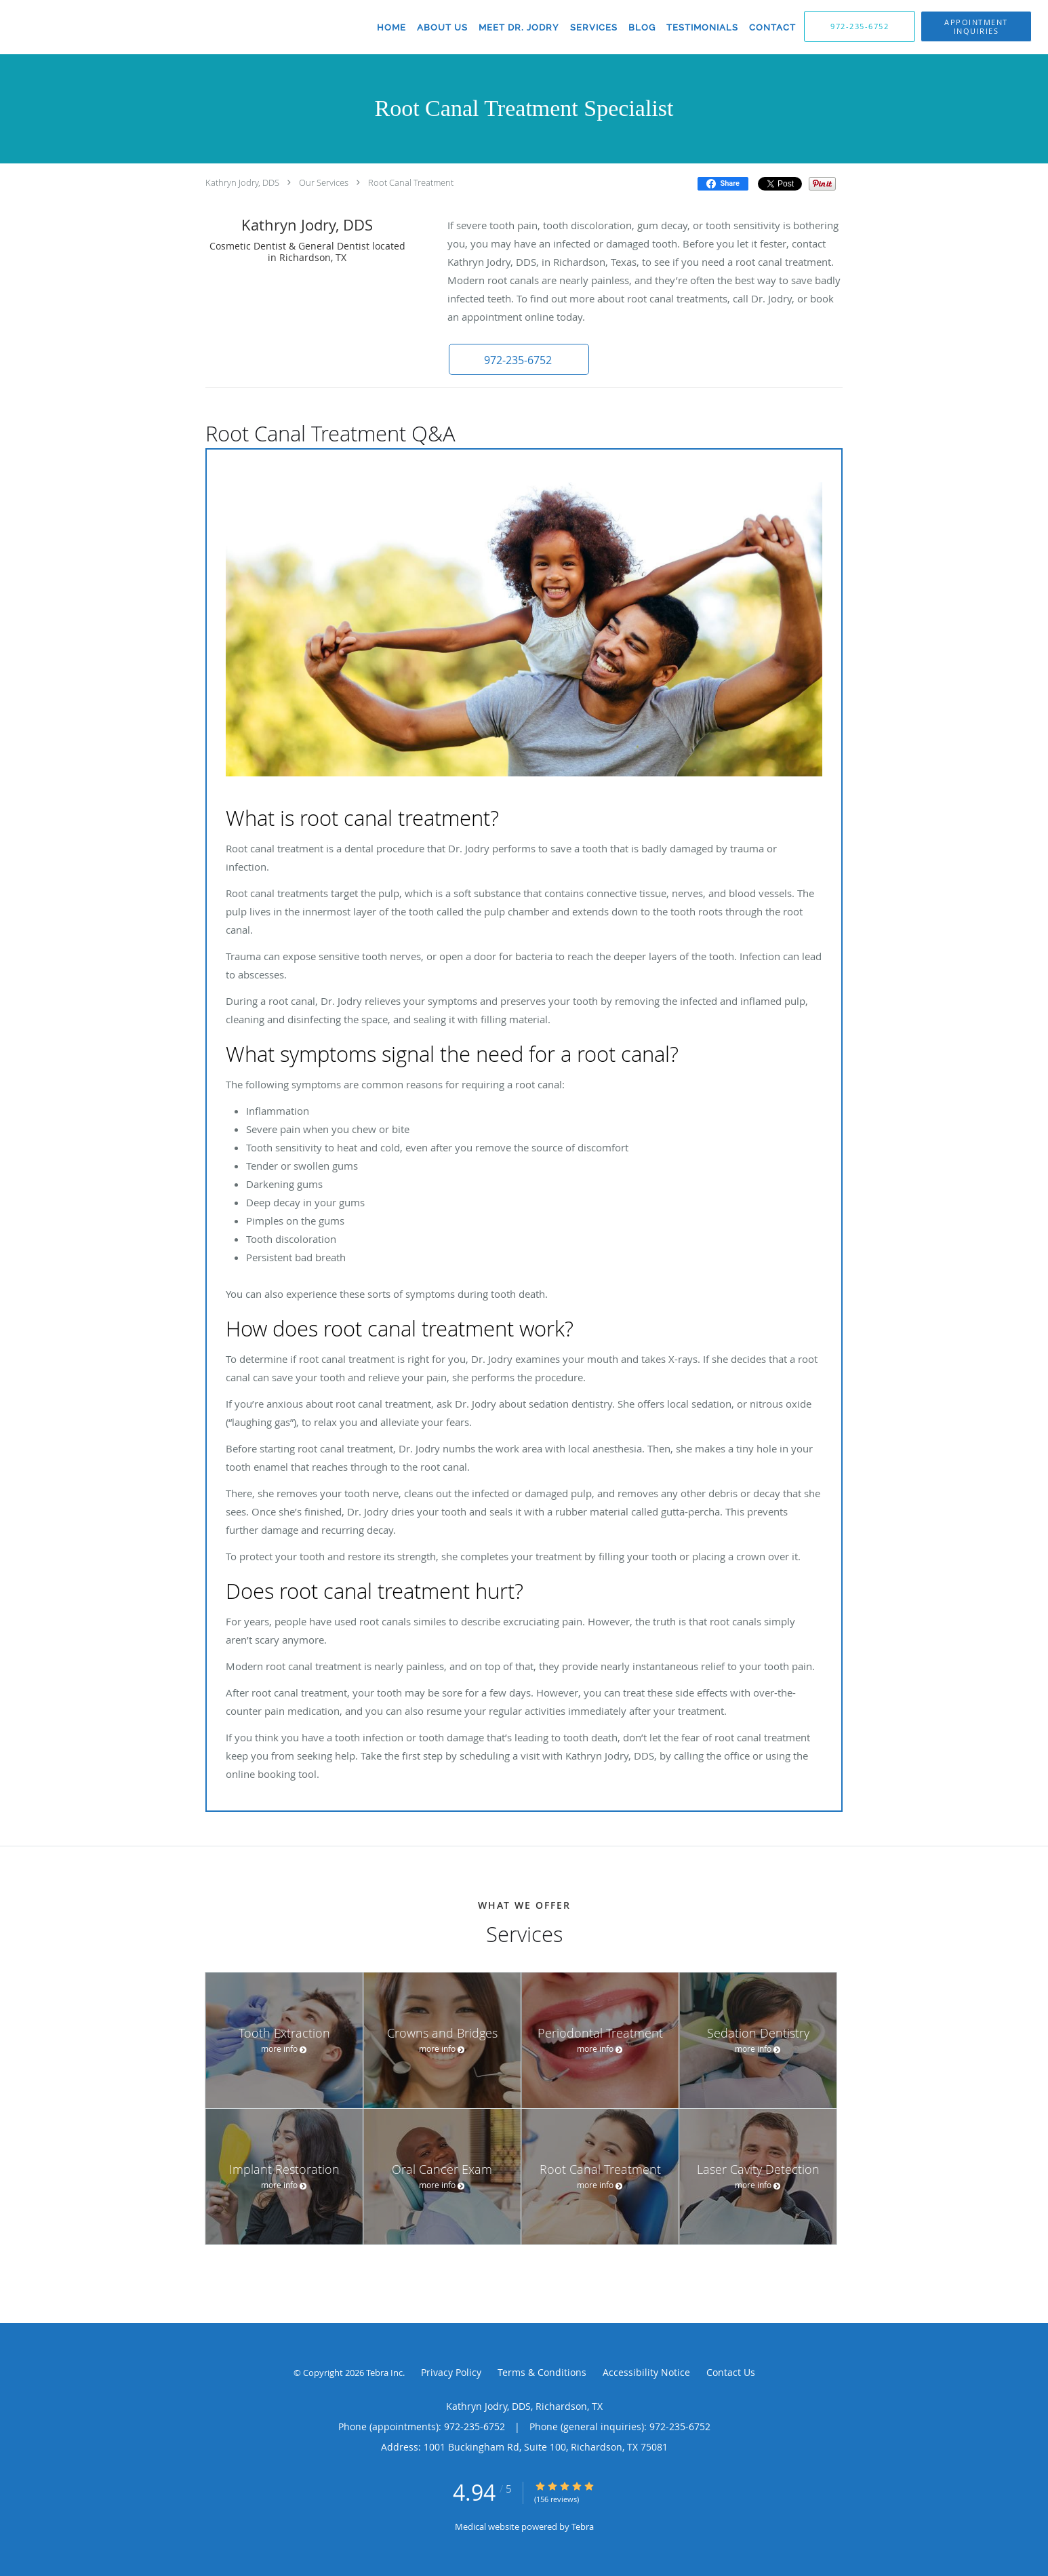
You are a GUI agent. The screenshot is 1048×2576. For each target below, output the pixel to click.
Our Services (323, 182)
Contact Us (730, 2372)
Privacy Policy (451, 2372)
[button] (516, 359)
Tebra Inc (384, 2372)
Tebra (582, 2526)
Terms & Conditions (542, 2372)
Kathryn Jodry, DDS (242, 182)
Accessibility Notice (646, 2372)
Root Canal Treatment (411, 182)
